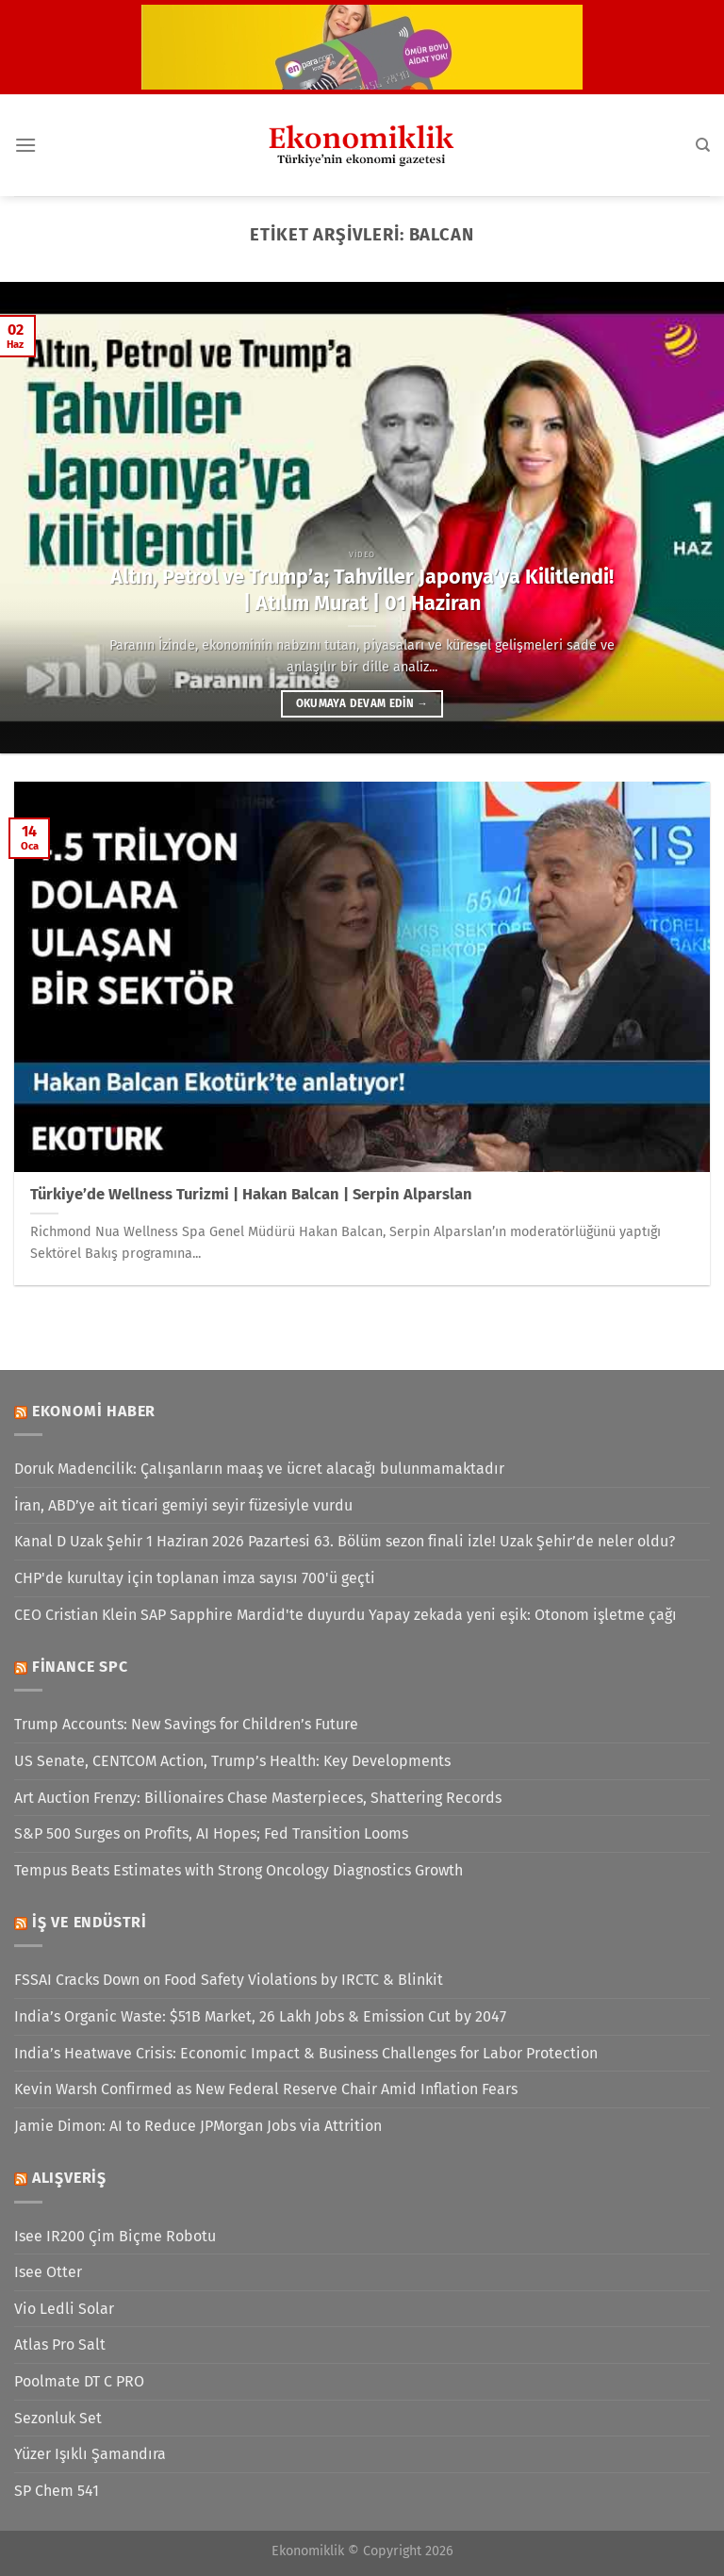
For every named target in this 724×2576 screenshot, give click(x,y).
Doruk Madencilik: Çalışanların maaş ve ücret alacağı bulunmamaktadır (259, 1469)
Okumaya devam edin (362, 703)
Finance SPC (80, 1667)
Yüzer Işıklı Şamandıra (90, 2454)
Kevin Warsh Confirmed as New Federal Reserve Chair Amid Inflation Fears (266, 2089)
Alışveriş (69, 2178)
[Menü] (25, 145)
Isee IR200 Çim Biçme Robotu (115, 2236)
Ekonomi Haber (94, 1411)
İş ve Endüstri (89, 1922)
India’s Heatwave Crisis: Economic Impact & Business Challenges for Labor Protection (306, 2053)
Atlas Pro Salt (60, 2344)
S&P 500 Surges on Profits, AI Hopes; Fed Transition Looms (211, 1833)
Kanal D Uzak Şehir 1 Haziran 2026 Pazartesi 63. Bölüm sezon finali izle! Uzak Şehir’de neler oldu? (344, 1541)
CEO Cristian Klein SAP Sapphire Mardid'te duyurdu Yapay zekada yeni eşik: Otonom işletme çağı (345, 1615)
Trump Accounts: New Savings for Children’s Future (186, 1724)
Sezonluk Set (58, 2418)
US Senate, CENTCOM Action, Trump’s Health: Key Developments (232, 1761)
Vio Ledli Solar (64, 2309)
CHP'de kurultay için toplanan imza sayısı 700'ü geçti (194, 1578)
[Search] (703, 145)
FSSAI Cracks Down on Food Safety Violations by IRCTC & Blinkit (228, 1980)
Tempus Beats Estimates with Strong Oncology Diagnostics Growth (238, 1870)
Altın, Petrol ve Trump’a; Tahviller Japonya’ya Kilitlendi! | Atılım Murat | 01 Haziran (362, 590)
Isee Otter (48, 2272)
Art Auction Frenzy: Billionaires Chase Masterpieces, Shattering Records (258, 1798)
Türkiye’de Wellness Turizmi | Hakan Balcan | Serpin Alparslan (251, 1194)
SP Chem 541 (56, 2491)
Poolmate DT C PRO (79, 2381)
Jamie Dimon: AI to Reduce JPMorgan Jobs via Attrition (198, 2126)
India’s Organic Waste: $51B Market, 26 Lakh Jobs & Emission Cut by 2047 (260, 2016)
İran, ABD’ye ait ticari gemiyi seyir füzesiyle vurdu (183, 1505)
